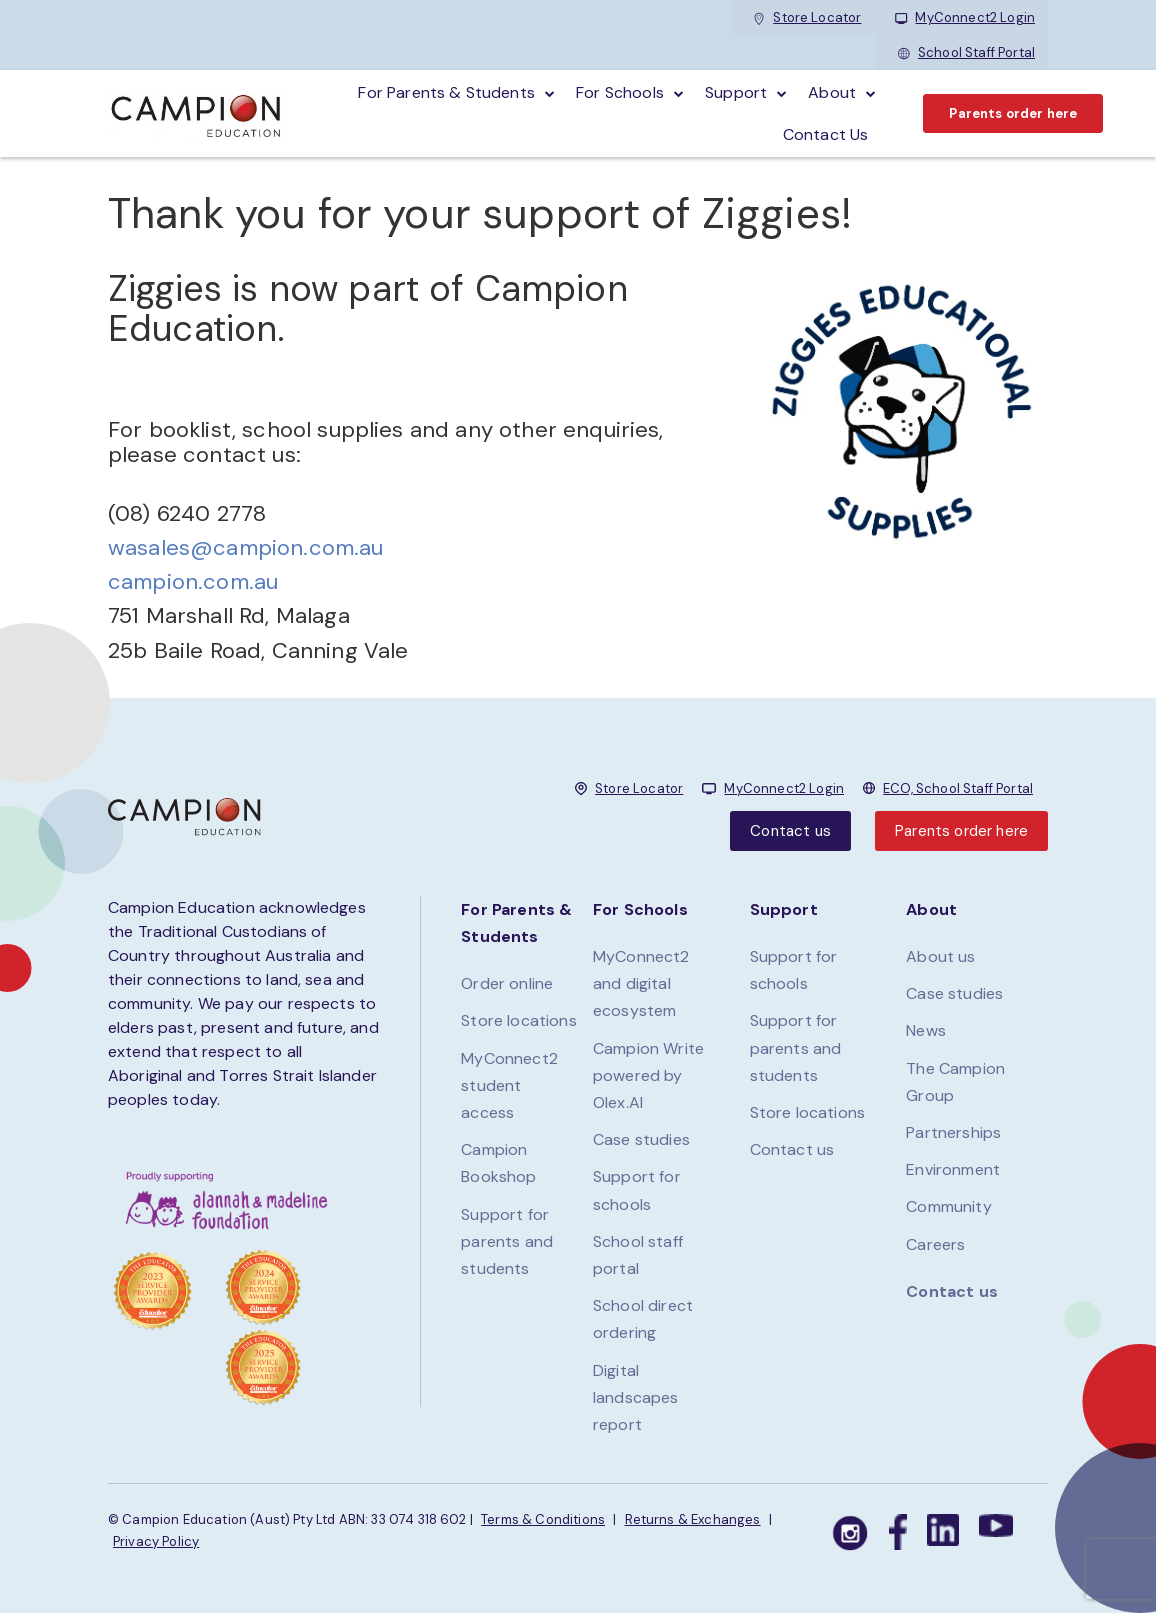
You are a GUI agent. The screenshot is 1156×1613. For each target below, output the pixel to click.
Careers (935, 1244)
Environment (953, 1169)
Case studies (641, 1139)
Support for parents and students (507, 1241)
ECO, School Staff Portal (958, 788)
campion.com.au (193, 581)
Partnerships (953, 1132)
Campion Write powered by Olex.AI (648, 1075)
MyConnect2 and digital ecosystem (641, 983)
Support (736, 92)
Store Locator (807, 17)
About (832, 92)
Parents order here (1013, 113)
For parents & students (446, 92)
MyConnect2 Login (965, 17)
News (926, 1030)
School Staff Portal (966, 52)
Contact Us (826, 134)
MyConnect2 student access (509, 1085)
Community (948, 1206)
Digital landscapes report (636, 1397)
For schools (620, 92)
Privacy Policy (156, 1541)
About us (940, 956)
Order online (507, 983)
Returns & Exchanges (693, 1519)
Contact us (790, 831)
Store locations (518, 1020)
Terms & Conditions (543, 1519)
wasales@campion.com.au (246, 547)
